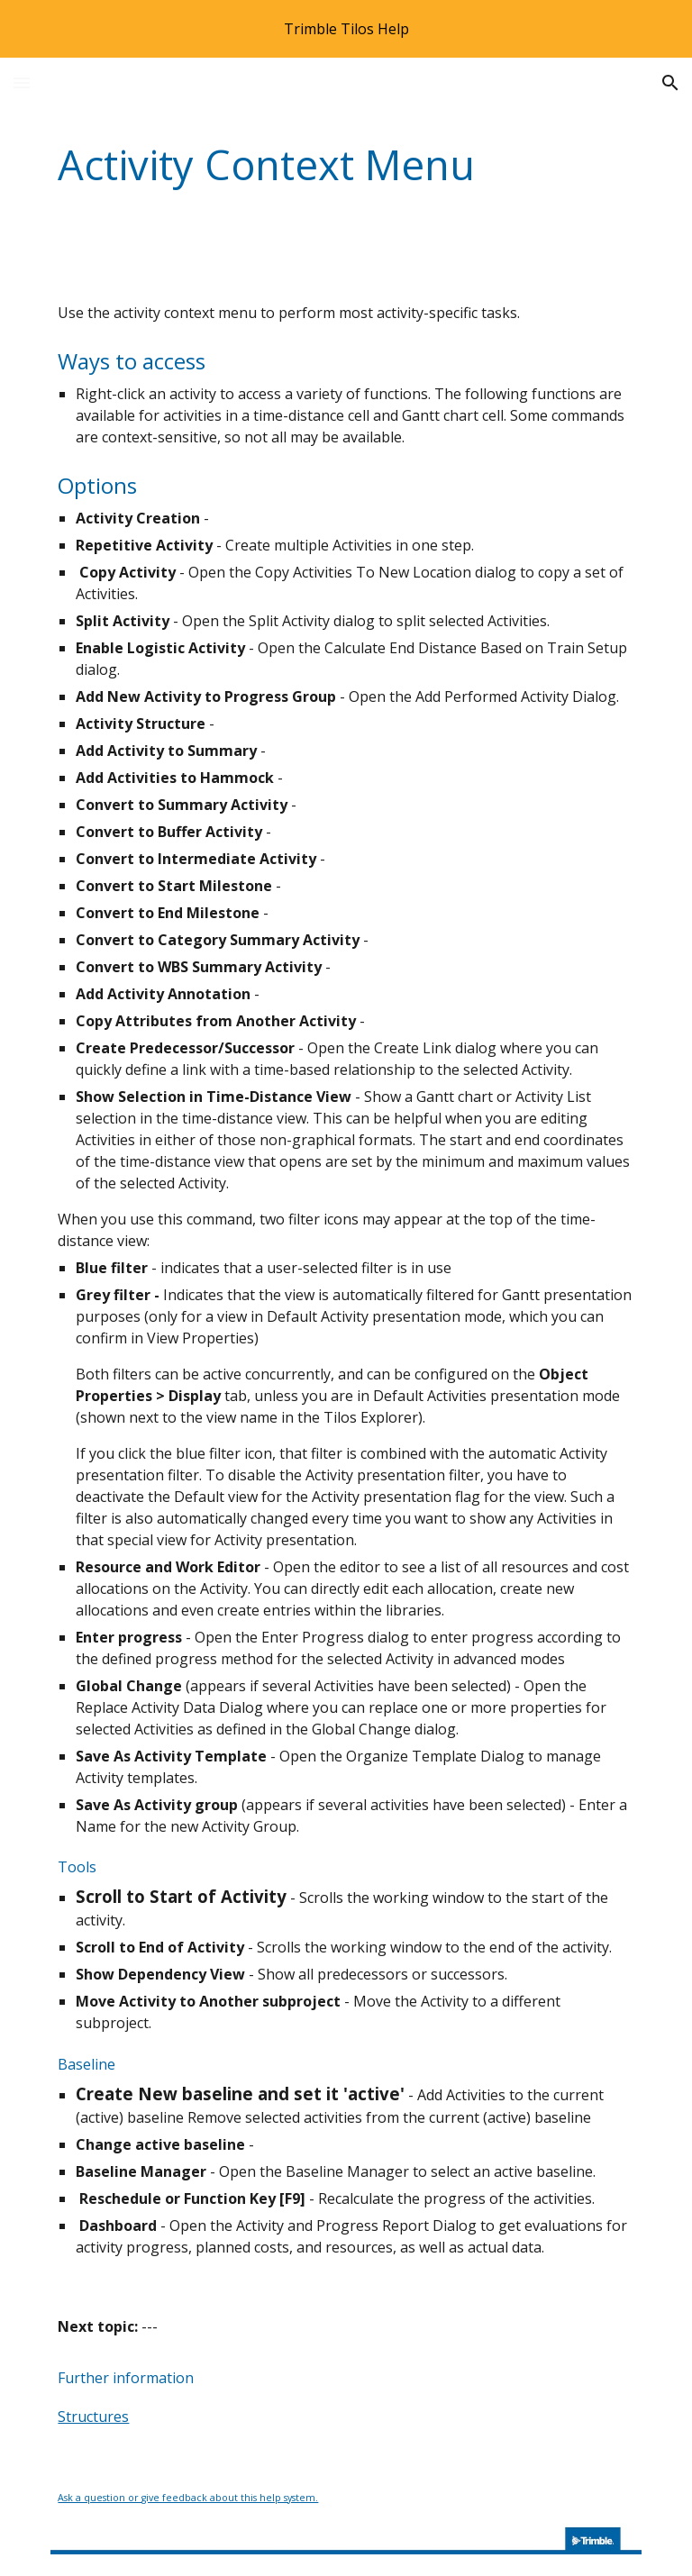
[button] (21, 82)
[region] (346, 29)
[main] (295, 165)
